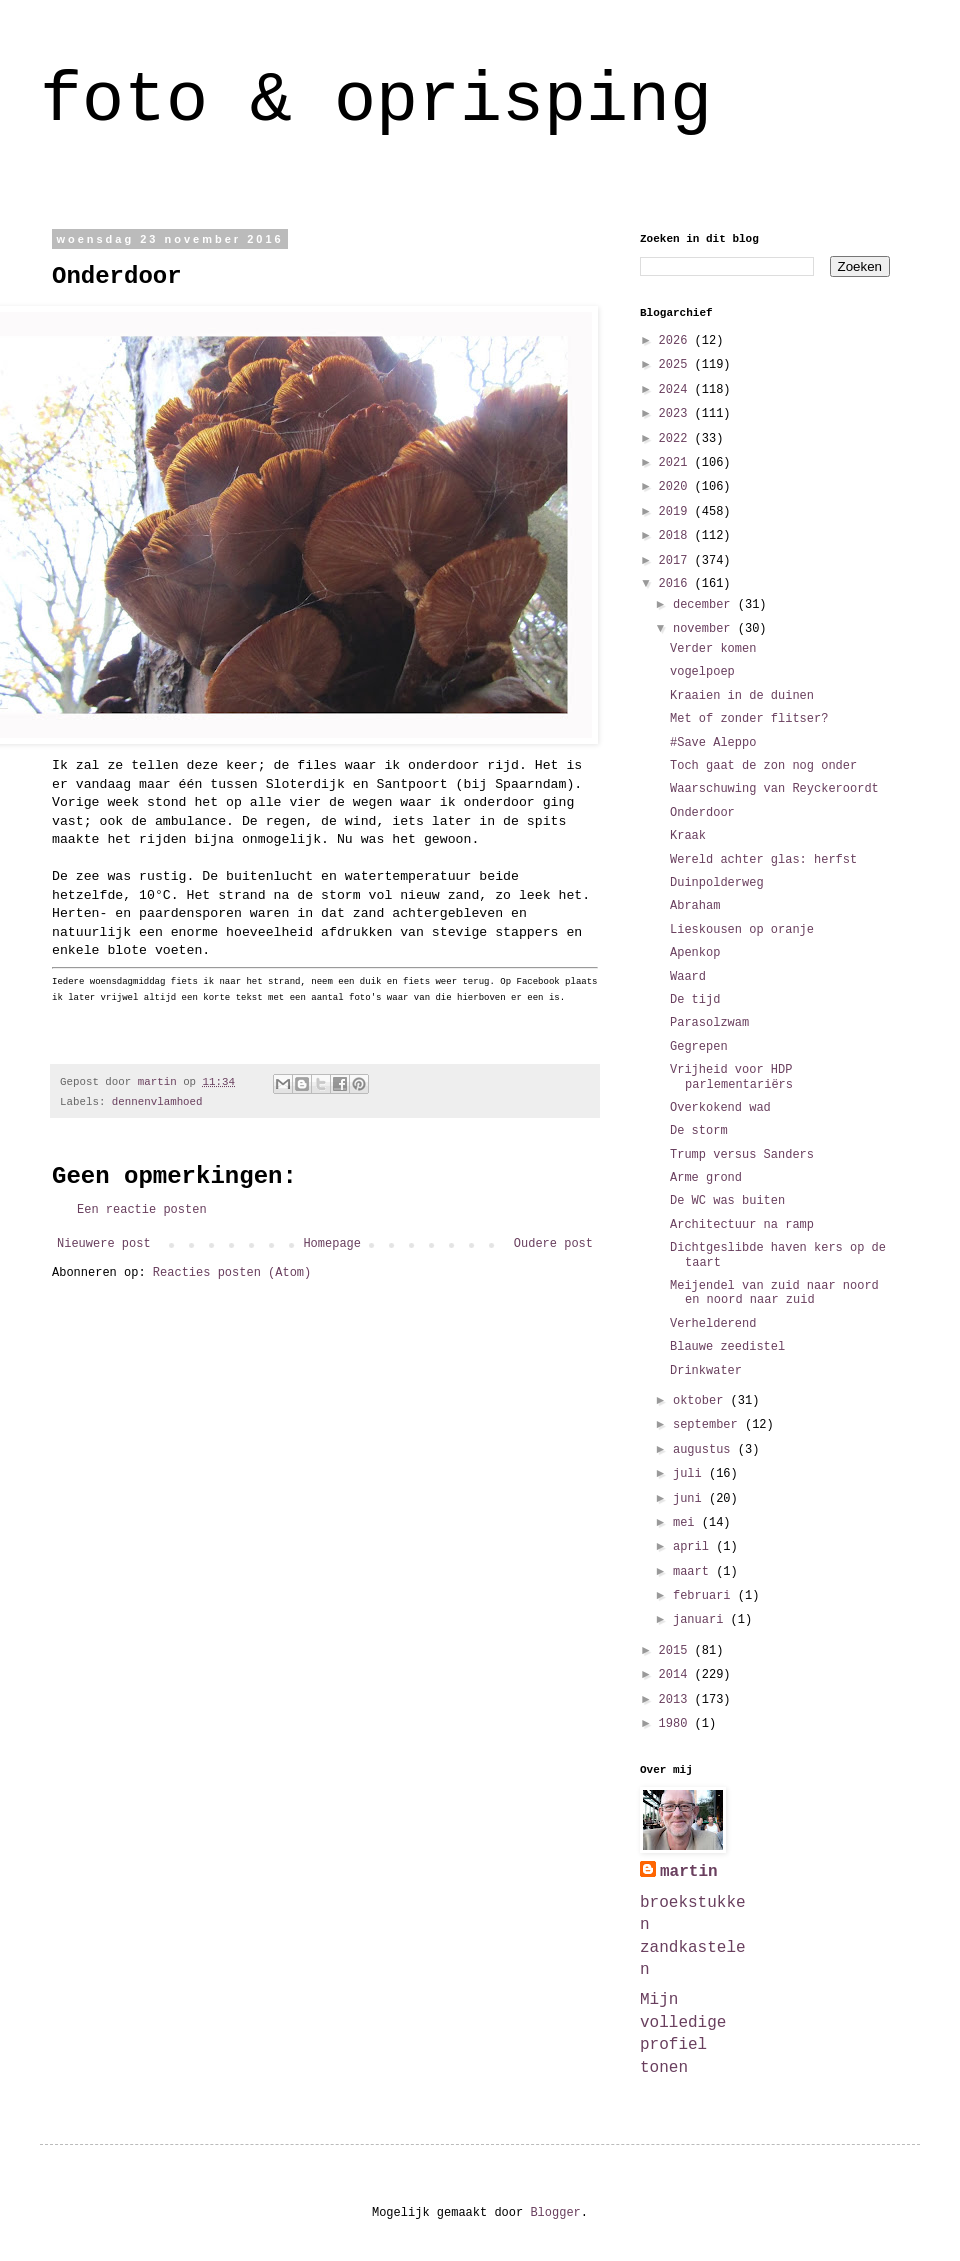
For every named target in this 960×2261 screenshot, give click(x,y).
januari (702, 1620)
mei (687, 1523)
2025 (677, 365)
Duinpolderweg (717, 883)
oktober (702, 1401)
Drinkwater (706, 1371)
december (705, 605)
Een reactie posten (142, 1210)
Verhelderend (713, 1324)
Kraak (688, 836)
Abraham (695, 906)
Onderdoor (702, 813)
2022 (677, 439)
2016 (677, 584)
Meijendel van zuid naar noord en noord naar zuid (774, 1293)
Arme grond (706, 1178)
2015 (677, 1651)
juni (691, 1499)
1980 (677, 1724)
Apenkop (695, 953)
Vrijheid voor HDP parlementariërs (731, 1077)
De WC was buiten (727, 1201)
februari (705, 1596)
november (705, 629)
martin (689, 1872)
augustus (705, 1450)
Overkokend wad (720, 1108)
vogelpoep (702, 672)
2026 (677, 341)
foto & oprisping (376, 101)
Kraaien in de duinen (742, 696)
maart (694, 1572)
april (694, 1547)
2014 (677, 1675)
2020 (677, 487)
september (709, 1425)
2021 (677, 463)
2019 (677, 512)
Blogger (555, 2213)
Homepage (332, 1244)
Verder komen (713, 649)
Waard (688, 977)
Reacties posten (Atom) (232, 1273)
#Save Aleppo (713, 743)
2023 (677, 414)
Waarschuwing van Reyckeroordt (774, 789)
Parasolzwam (709, 1023)
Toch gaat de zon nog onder (763, 766)
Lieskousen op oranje (742, 930)
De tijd (695, 1000)
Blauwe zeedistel (727, 1347)
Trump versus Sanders (742, 1155)
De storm (699, 1131)
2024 (677, 390)
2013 (677, 1700)
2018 (677, 536)
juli (691, 1474)
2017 (677, 561)
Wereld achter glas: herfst (763, 860)
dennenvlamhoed (157, 1102)
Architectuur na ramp (742, 1225)
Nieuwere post (104, 1244)
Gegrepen (699, 1047)
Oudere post (553, 1244)
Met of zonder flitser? (749, 719)
